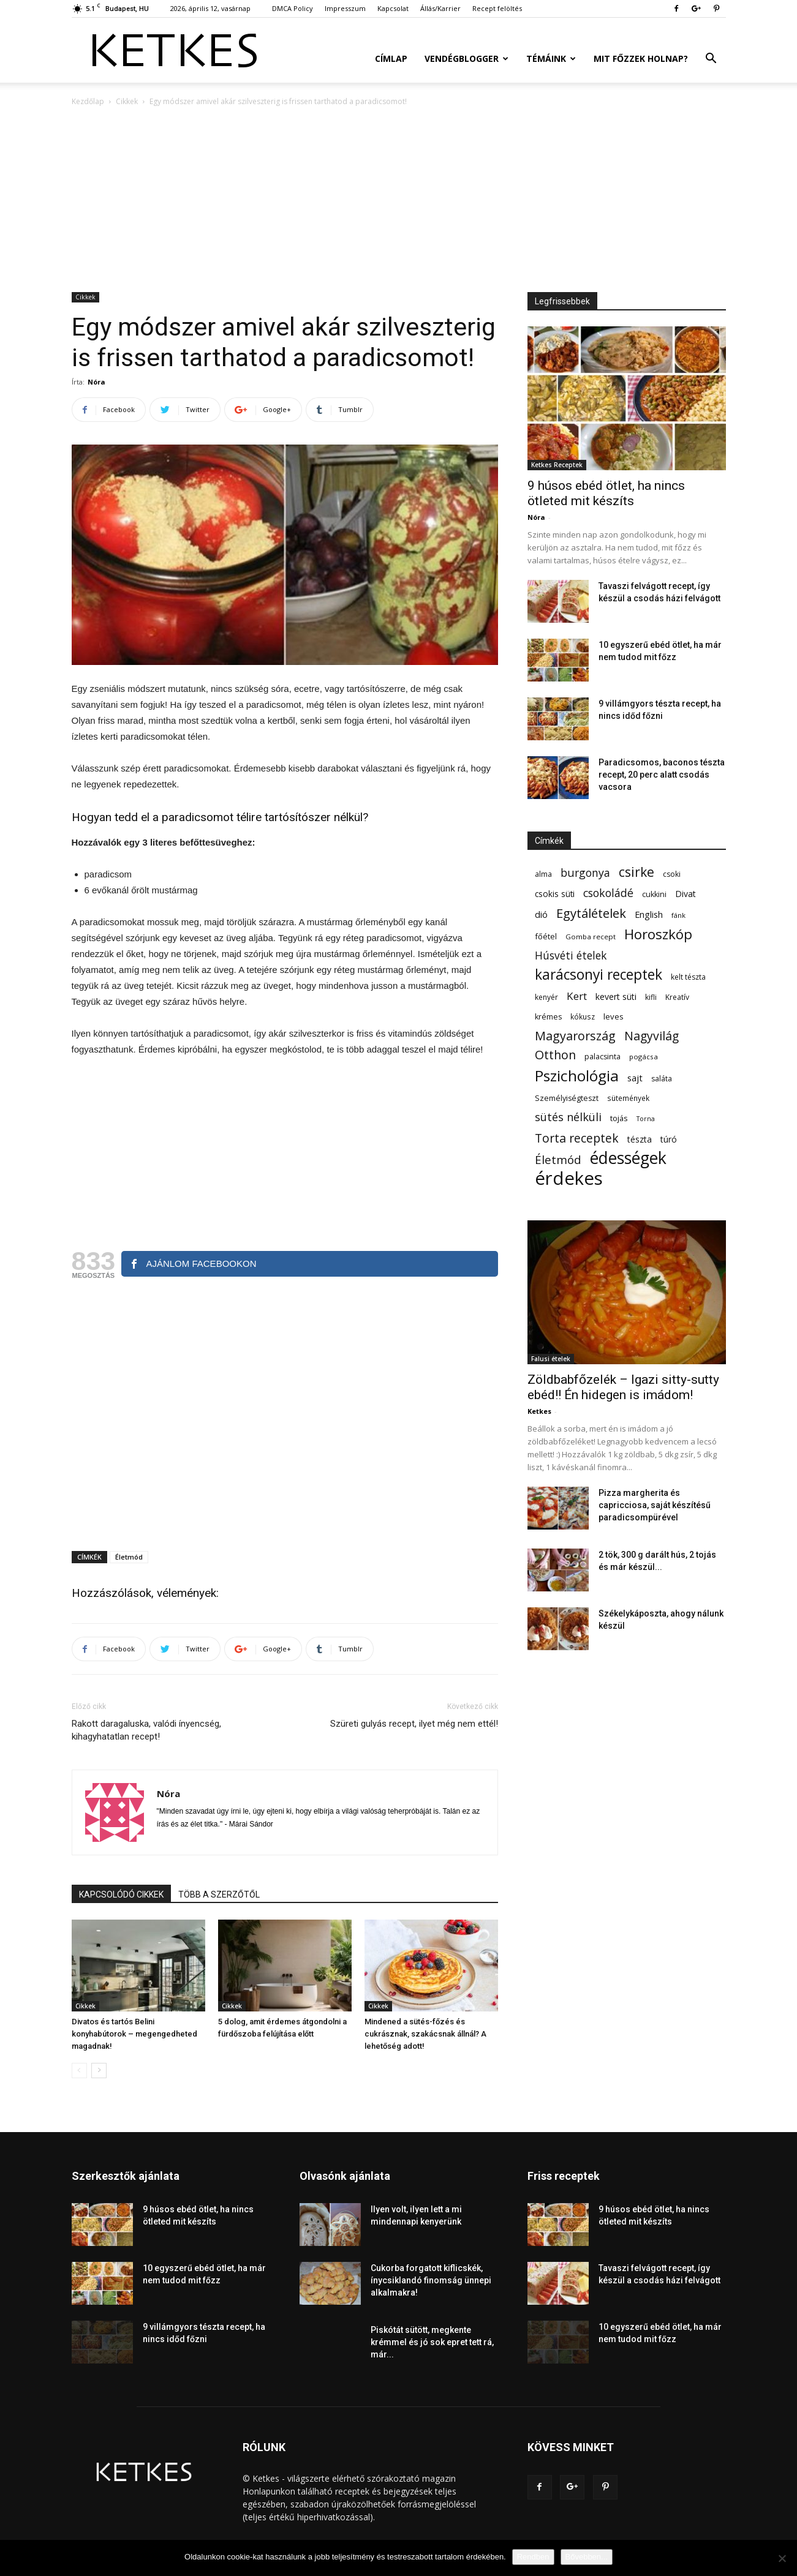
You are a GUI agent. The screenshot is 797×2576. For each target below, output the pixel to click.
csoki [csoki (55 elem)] (672, 874)
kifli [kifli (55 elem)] (651, 997)
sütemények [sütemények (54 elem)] (628, 1098)
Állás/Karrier (440, 8)
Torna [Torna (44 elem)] (645, 1118)
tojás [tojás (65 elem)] (619, 1118)
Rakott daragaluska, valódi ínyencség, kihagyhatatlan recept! (146, 1730)
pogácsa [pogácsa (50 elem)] (643, 1056)
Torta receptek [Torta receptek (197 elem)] (577, 1138)
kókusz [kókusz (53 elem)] (582, 1016)
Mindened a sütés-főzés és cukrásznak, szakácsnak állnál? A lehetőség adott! (425, 2034)
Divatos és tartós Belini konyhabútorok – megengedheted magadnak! (134, 2034)
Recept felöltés (497, 8)
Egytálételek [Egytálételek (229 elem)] (591, 913)
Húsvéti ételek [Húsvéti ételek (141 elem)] (570, 955)
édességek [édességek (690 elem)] (628, 1158)
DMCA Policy (292, 8)
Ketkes (539, 1411)
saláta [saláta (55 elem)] (661, 1078)
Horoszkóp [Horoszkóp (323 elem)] (658, 934)
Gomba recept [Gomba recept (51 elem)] (590, 936)
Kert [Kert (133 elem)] (577, 995)
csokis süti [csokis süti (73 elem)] (555, 893)
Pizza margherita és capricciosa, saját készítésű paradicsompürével (655, 1505)
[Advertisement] (399, 200)
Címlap (391, 58)
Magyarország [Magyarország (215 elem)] (575, 1035)
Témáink (551, 58)
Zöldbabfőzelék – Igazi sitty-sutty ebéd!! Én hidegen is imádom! (623, 1387)
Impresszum (345, 8)
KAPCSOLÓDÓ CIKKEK (121, 1894)
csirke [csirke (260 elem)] (636, 872)
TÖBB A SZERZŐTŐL (219, 1894)
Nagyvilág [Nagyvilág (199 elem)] (651, 1035)
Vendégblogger (466, 58)
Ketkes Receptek (557, 464)
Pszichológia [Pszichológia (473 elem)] (577, 1075)
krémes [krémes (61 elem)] (548, 1017)
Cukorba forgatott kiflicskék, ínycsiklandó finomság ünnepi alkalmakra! (431, 2280)
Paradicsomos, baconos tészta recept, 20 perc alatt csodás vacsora (662, 774)
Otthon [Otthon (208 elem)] (555, 1054)
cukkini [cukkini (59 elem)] (654, 894)
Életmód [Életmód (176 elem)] (558, 1159)
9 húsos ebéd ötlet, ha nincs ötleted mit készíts (606, 493)
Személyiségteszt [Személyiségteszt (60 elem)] (567, 1098)
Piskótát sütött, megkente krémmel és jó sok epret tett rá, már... (432, 2342)
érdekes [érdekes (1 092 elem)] (569, 1178)
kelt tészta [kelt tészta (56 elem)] (688, 977)
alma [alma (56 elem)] (543, 874)
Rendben (533, 2556)
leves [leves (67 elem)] (613, 1016)
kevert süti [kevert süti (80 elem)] (615, 996)
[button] (711, 60)
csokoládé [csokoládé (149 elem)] (608, 893)
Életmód (129, 1556)
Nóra (96, 381)
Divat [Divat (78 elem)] (685, 893)
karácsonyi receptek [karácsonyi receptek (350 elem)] (598, 974)
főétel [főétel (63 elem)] (546, 936)
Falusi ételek (550, 1358)
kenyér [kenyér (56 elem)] (546, 997)
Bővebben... (586, 2556)
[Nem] (782, 2558)
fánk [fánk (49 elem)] (678, 915)
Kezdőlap (88, 101)
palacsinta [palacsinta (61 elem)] (602, 1056)
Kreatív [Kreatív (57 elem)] (677, 997)
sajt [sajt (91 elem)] (635, 1078)
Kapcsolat (393, 8)
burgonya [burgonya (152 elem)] (585, 872)
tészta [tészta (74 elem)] (639, 1139)
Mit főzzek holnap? (641, 58)
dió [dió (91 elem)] (541, 914)
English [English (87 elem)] (649, 914)
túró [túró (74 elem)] (668, 1139)
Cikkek (127, 101)
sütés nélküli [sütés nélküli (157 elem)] (568, 1117)
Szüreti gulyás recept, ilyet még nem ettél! (414, 1723)
